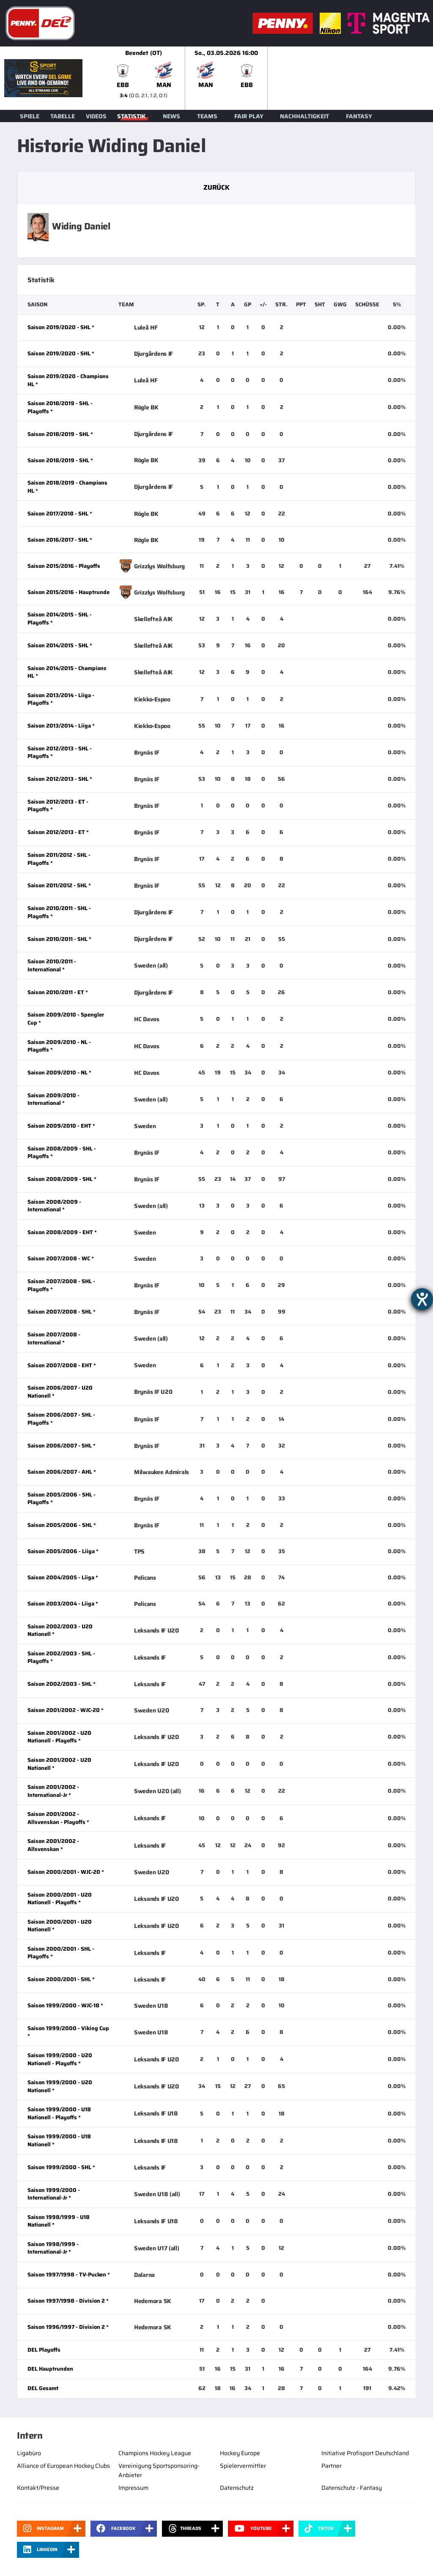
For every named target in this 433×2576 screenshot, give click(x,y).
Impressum (133, 2487)
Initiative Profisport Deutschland (365, 2453)
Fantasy (359, 116)
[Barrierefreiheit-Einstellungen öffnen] (422, 1299)
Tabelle (62, 116)
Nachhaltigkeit (304, 116)
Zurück (216, 187)
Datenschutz (237, 2487)
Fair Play (248, 116)
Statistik (131, 116)
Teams (207, 116)
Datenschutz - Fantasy (351, 2487)
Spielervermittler (243, 2465)
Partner (331, 2465)
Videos (96, 116)
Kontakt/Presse (38, 2487)
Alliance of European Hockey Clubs (63, 2465)
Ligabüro (29, 2453)
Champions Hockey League (154, 2453)
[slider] (267, 78)
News (171, 116)
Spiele (29, 116)
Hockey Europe (240, 2453)
